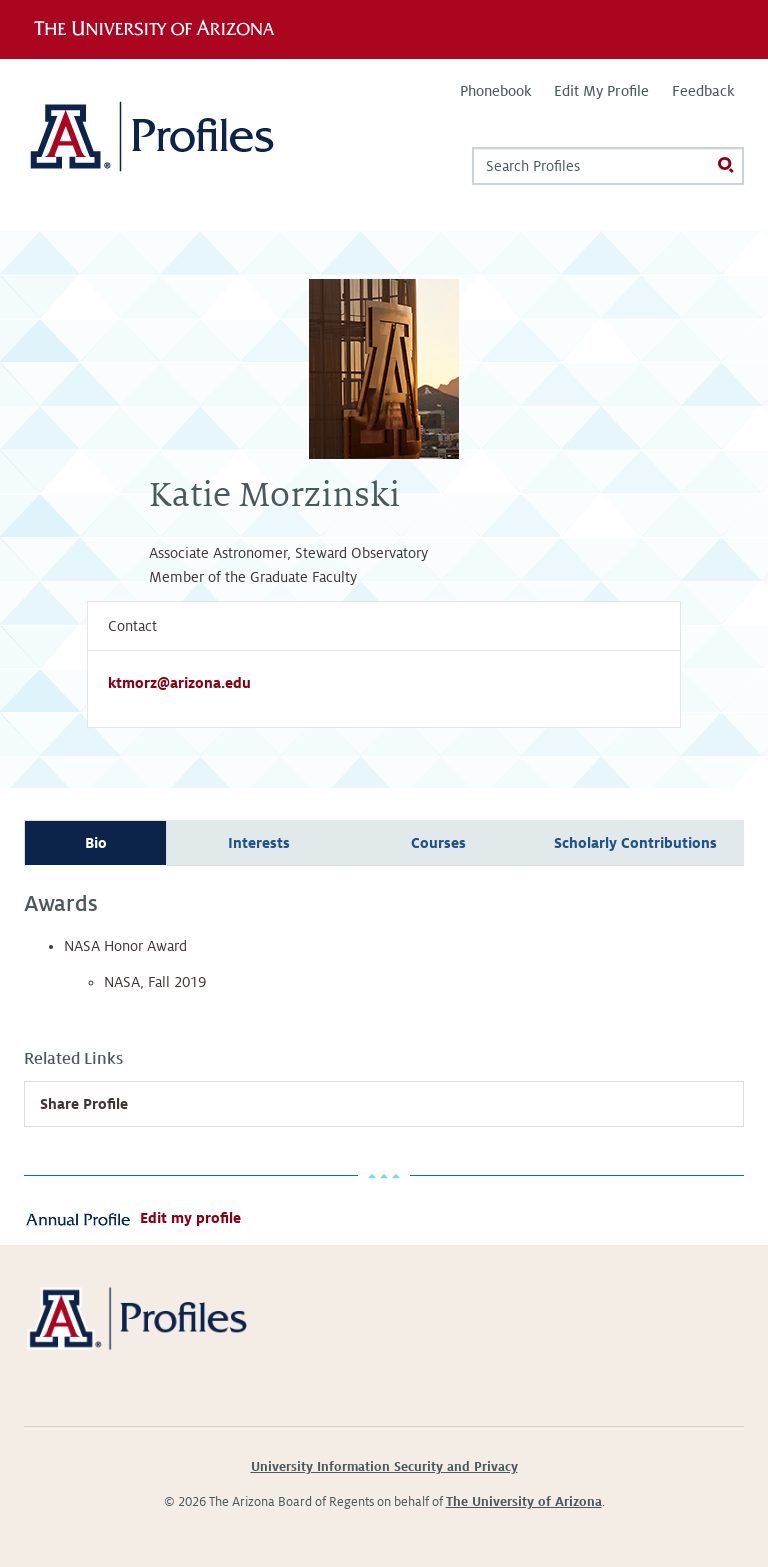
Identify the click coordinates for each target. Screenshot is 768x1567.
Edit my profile (190, 1218)
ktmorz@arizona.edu (179, 683)
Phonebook (495, 91)
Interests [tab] (259, 843)
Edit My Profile (601, 91)
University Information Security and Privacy (384, 1467)
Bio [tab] (96, 843)
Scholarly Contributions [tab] (635, 843)
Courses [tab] (438, 843)
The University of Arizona (524, 1502)
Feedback (703, 91)
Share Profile (84, 1104)
